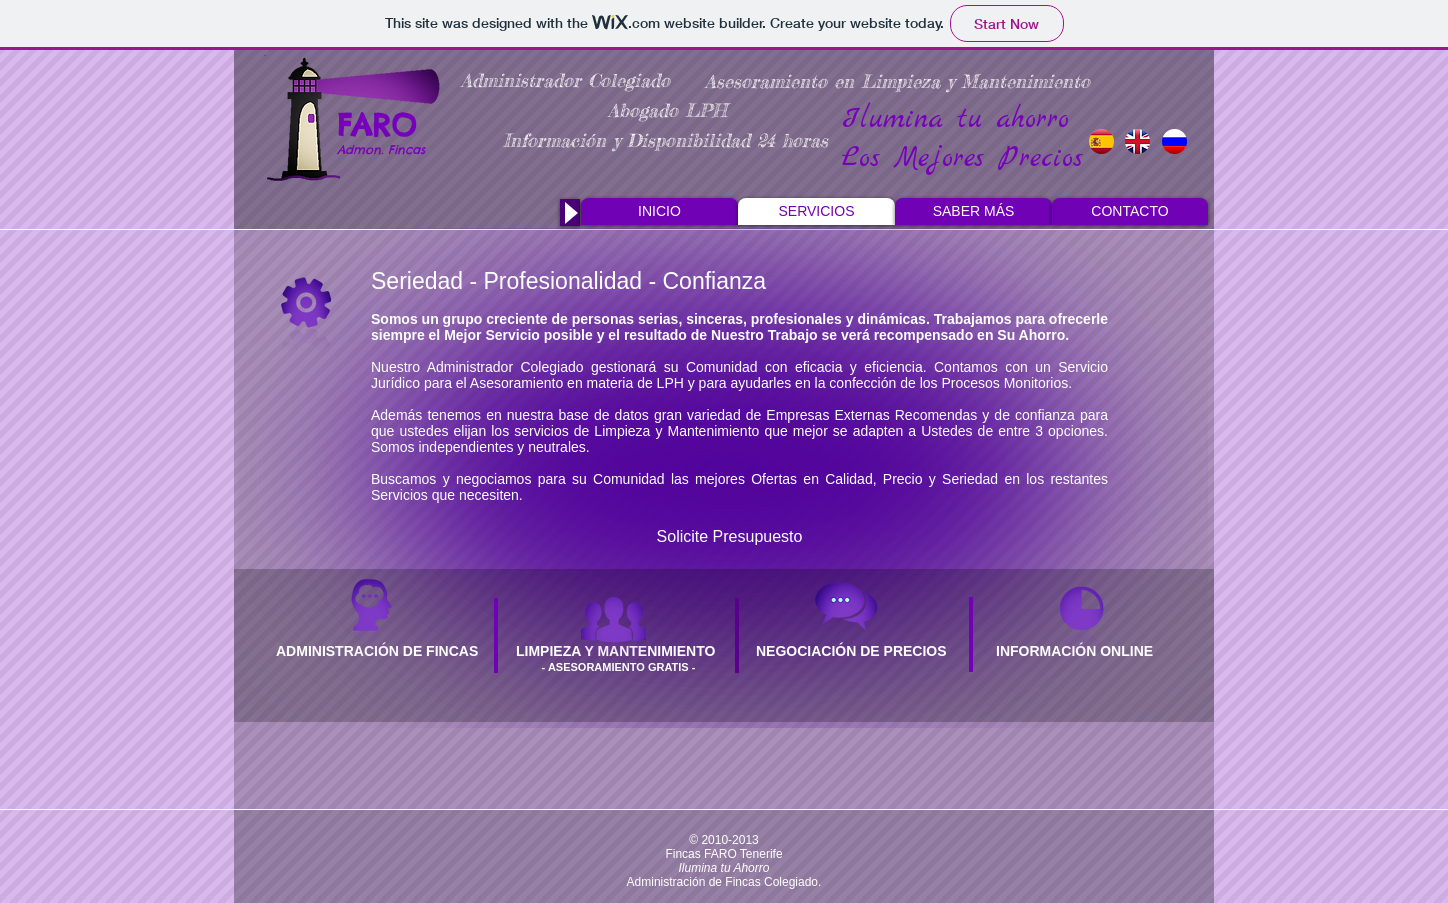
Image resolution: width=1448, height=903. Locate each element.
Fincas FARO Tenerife (723, 854)
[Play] (570, 212)
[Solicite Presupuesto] (729, 537)
